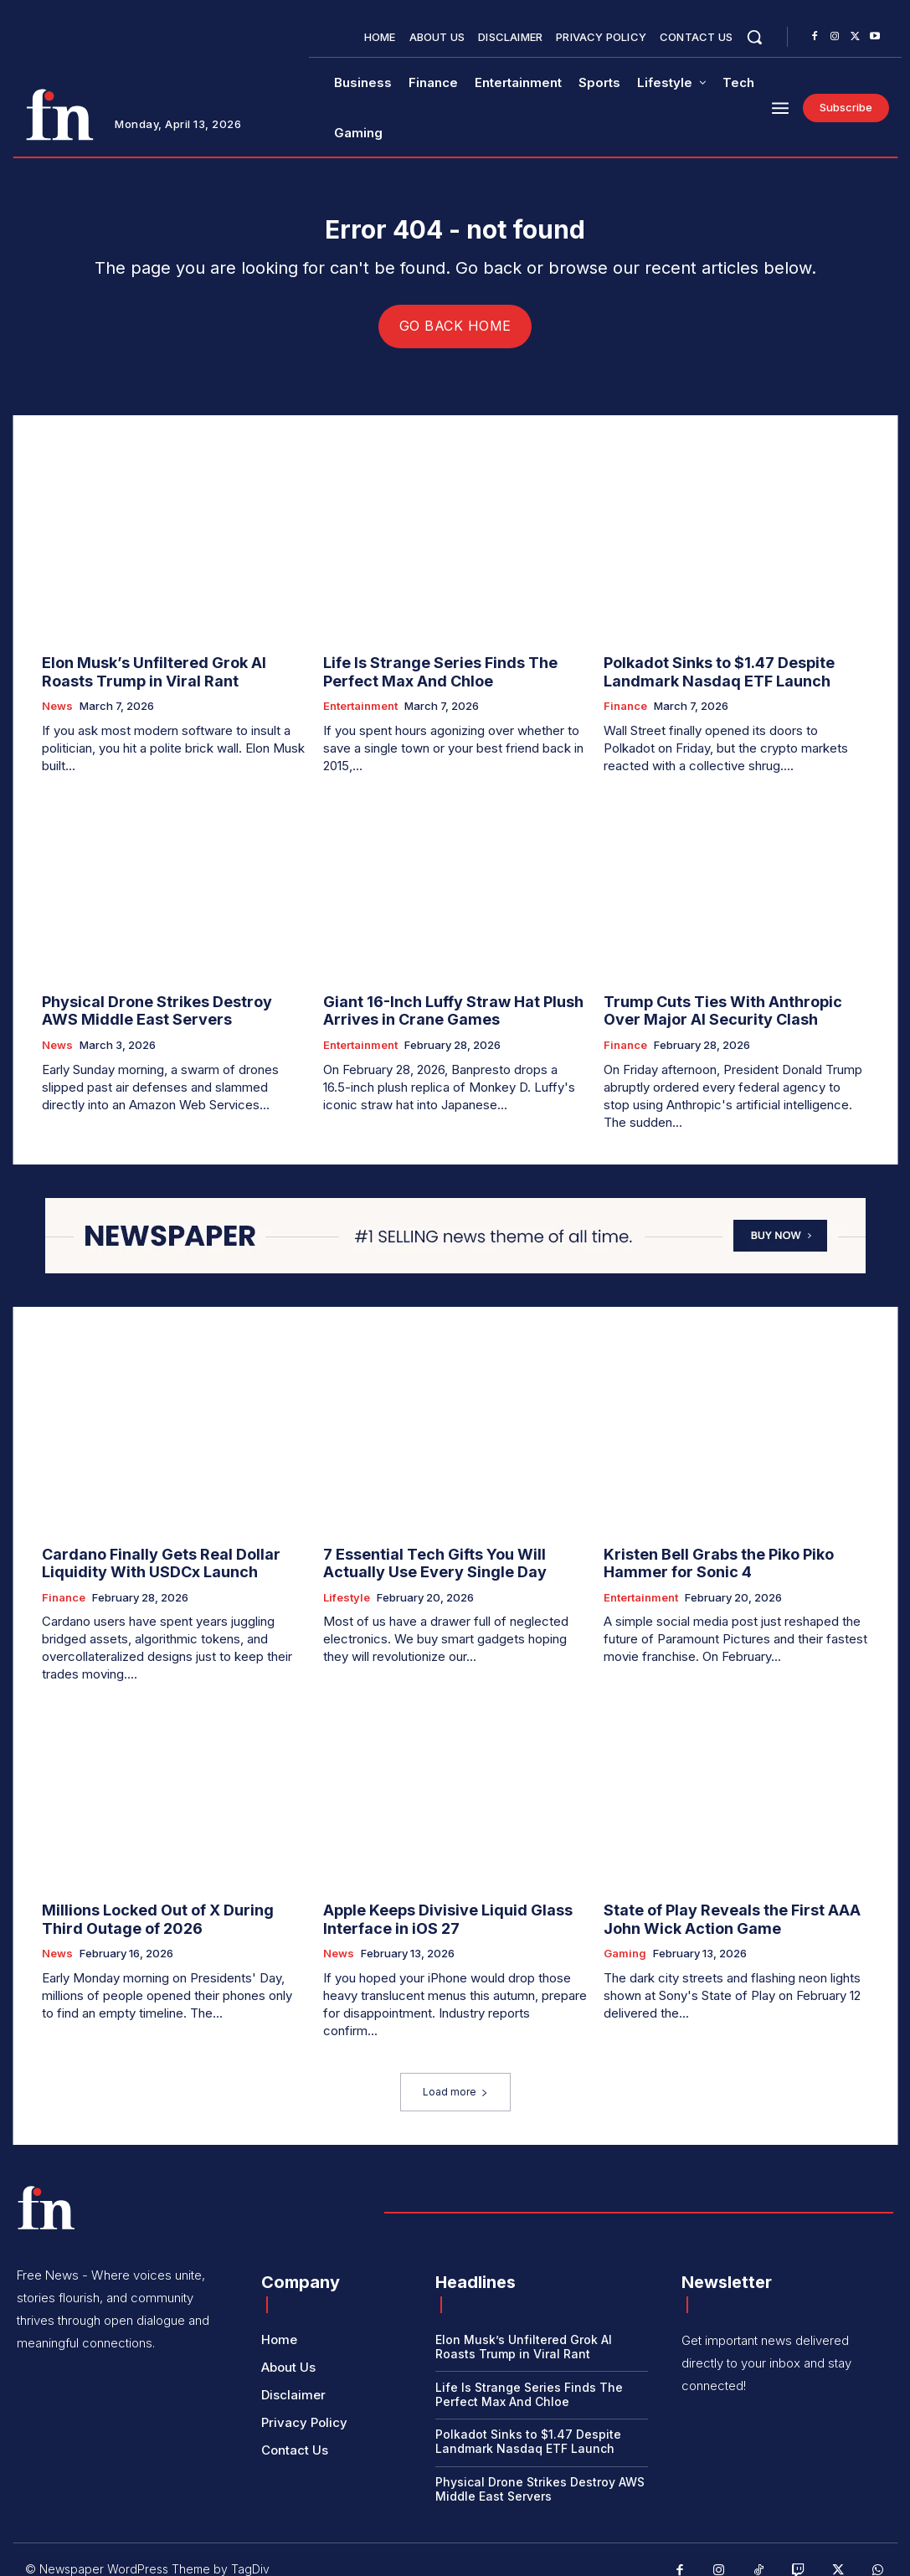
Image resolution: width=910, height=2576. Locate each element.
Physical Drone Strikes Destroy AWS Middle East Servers (159, 1010)
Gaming (625, 1938)
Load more (455, 2076)
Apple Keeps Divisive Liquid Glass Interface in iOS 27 (432, 1906)
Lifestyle (346, 1587)
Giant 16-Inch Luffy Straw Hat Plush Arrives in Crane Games (434, 1010)
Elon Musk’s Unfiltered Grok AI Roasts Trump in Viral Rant (163, 676)
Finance (625, 708)
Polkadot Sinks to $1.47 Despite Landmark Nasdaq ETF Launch (704, 676)
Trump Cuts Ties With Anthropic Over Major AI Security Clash (724, 1010)
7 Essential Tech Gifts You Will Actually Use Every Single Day (447, 1555)
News (57, 708)
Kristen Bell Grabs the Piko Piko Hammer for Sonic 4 (734, 1555)
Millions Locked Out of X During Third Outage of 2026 (161, 1906)
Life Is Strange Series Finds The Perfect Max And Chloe (452, 676)
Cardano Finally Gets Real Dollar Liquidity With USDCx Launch (173, 1555)
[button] (754, 37)
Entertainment (360, 708)
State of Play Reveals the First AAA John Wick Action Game (734, 1906)
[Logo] (59, 114)
